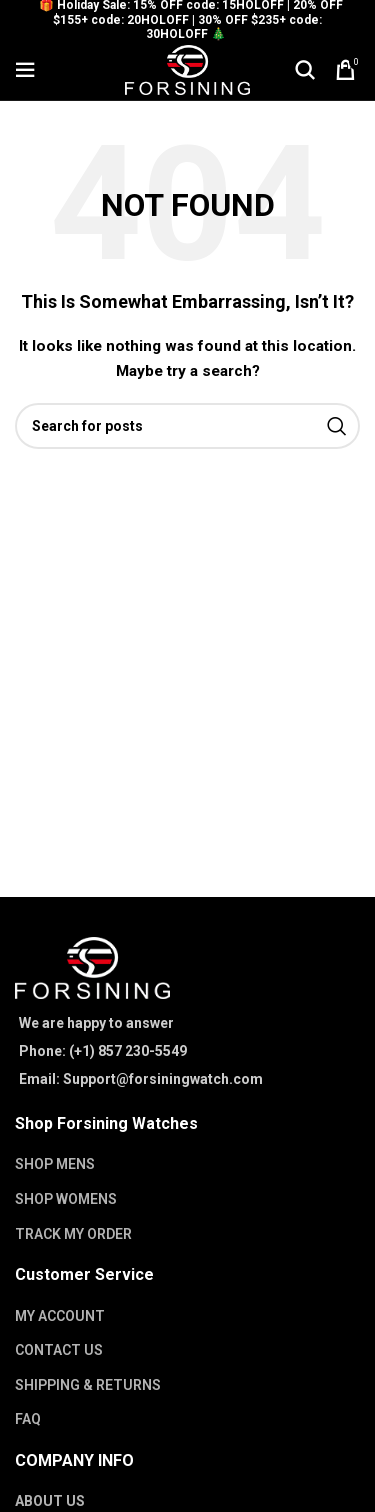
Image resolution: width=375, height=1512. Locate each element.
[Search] (305, 70)
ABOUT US (50, 1501)
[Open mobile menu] (25, 70)
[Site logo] (187, 69)
